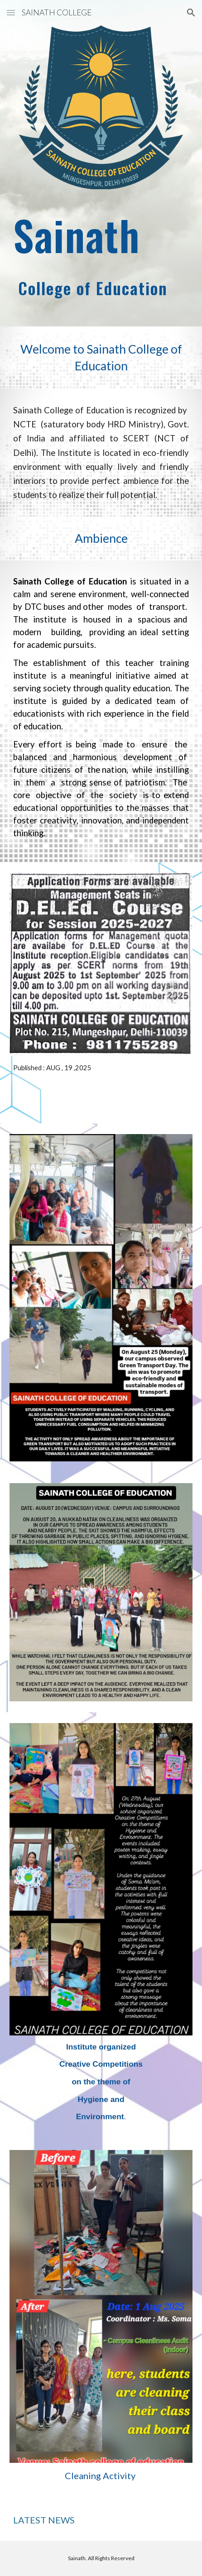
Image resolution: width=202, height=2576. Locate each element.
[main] (101, 256)
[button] (11, 12)
